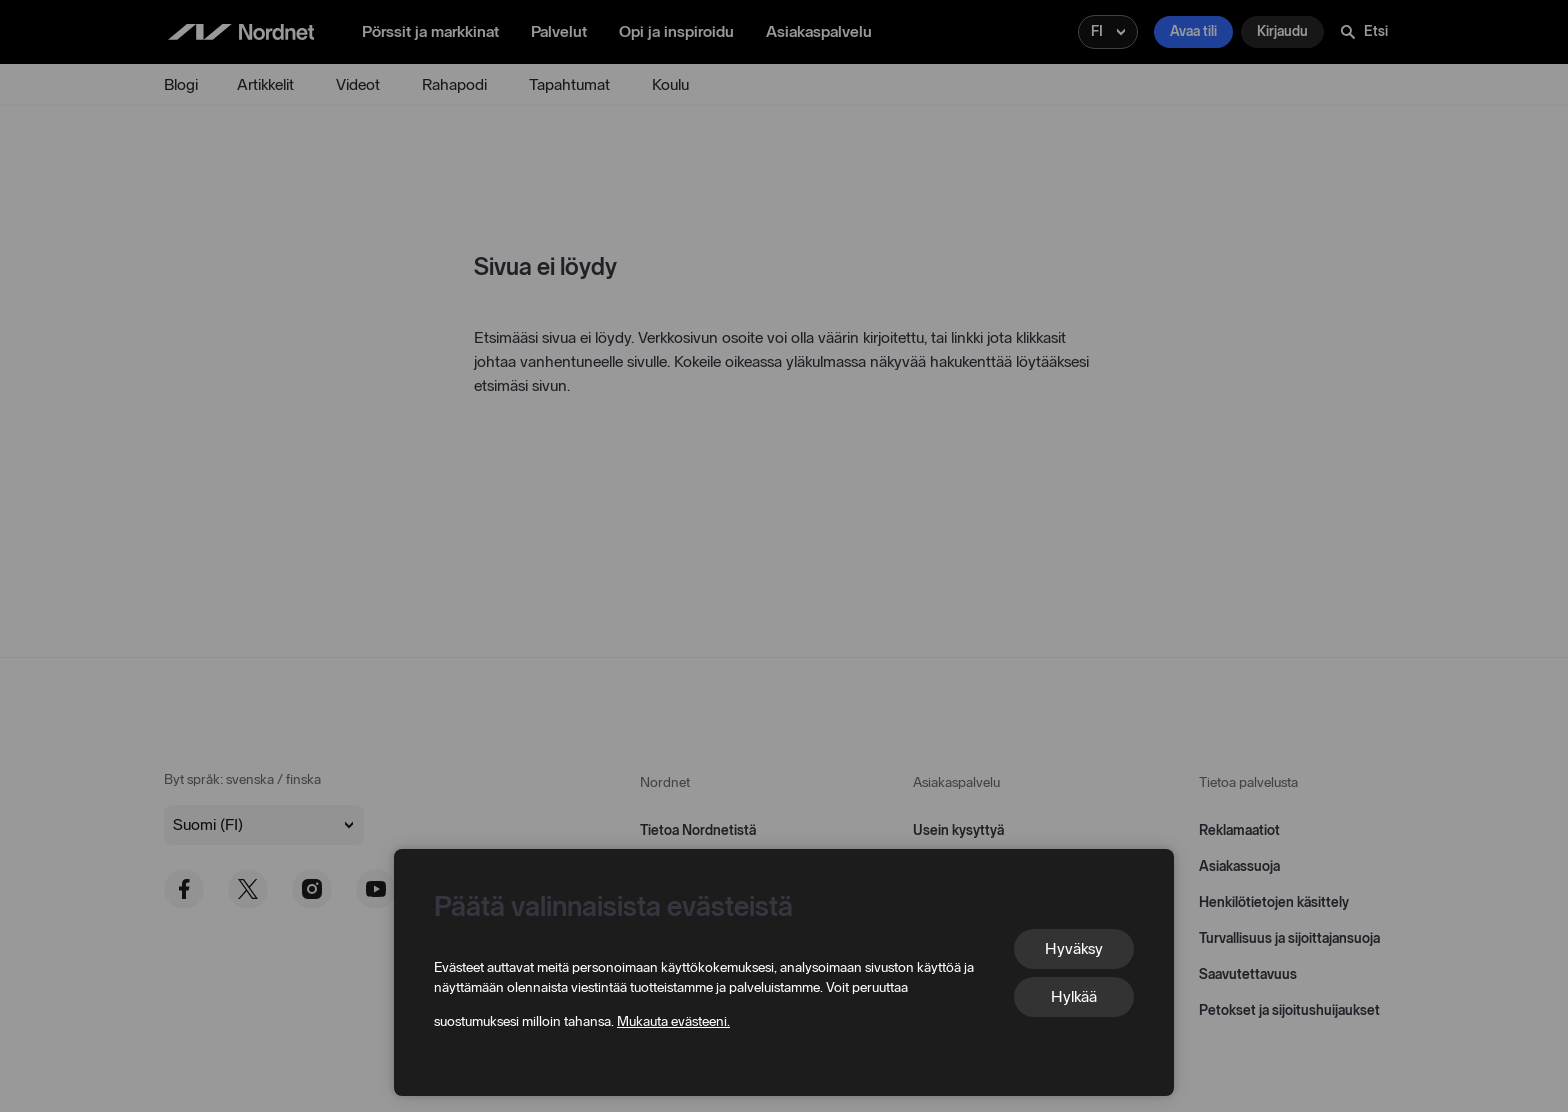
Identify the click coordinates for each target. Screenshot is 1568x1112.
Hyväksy (1074, 948)
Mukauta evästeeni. (673, 1021)
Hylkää (1074, 996)
